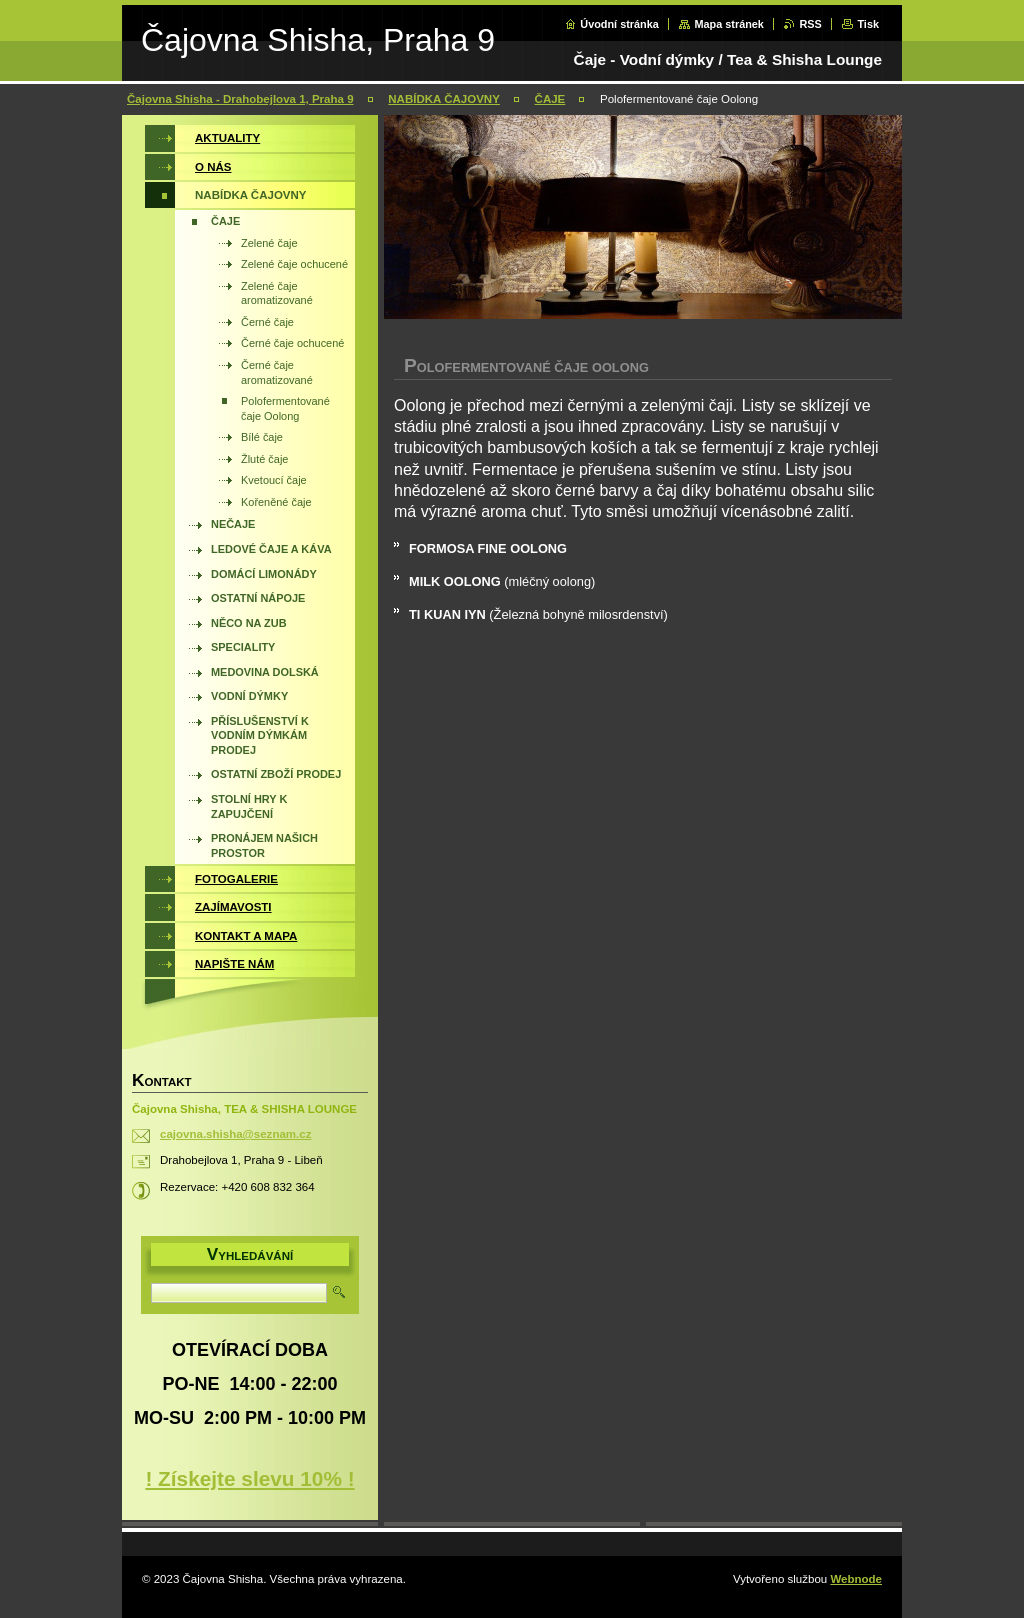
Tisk (868, 24)
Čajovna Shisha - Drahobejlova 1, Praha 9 (240, 99)
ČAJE (550, 99)
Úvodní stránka (619, 24)
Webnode (856, 1579)
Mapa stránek (729, 24)
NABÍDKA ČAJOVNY (444, 99)
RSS (810, 24)
